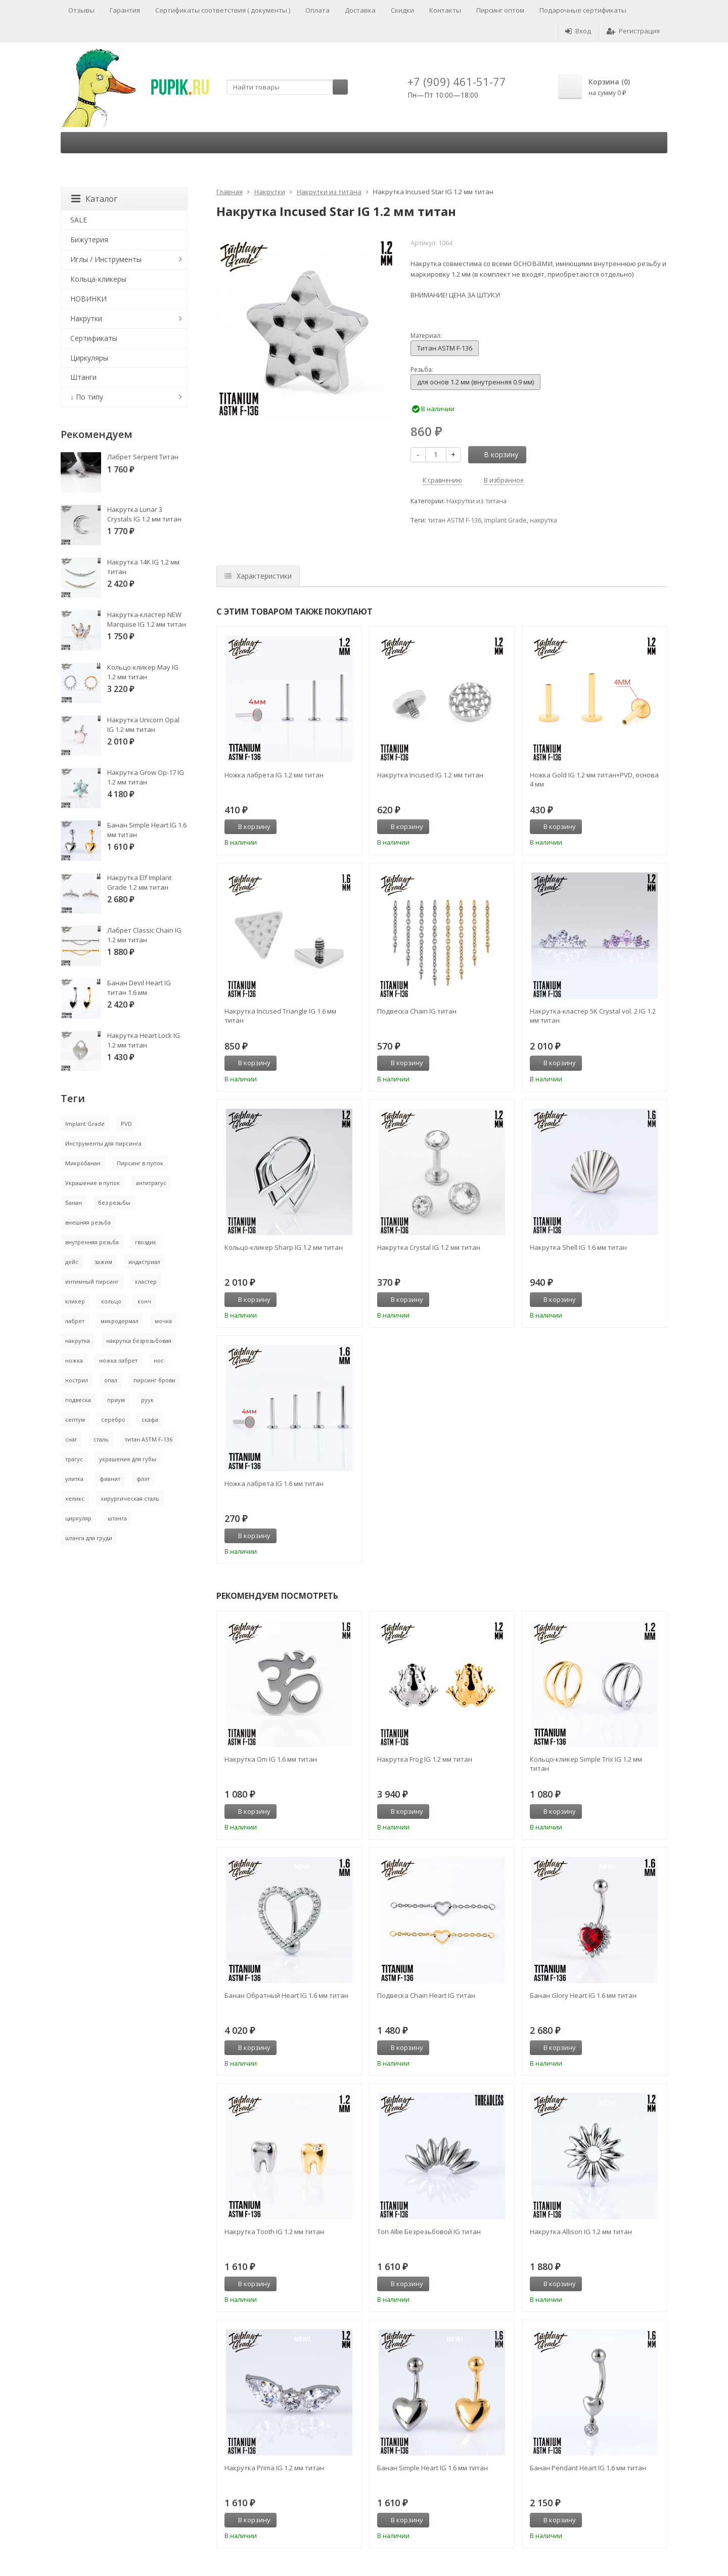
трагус (74, 1459)
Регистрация (633, 30)
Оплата (317, 10)
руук (147, 1400)
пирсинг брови (154, 1380)
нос (159, 1360)
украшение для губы (127, 1459)
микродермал (120, 1321)
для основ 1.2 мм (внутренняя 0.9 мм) (475, 381)
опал (110, 1380)
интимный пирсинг (92, 1281)
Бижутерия (89, 239)
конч (144, 1301)
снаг (71, 1439)
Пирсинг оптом (500, 10)
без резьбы (114, 1202)
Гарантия (125, 10)
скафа (150, 1419)
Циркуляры (89, 358)
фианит (110, 1478)
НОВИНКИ (88, 298)
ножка (74, 1360)
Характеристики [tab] (258, 576)
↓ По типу (86, 397)
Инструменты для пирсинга (103, 1143)
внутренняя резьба (92, 1242)
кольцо (111, 1301)
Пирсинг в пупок (140, 1163)
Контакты (445, 10)
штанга (117, 1518)
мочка (163, 1321)
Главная (229, 191)
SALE (78, 220)
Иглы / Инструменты (106, 259)
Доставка (360, 10)
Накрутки (269, 191)
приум (116, 1400)
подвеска (78, 1400)
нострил (76, 1380)
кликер (75, 1301)
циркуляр (78, 1518)
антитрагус (151, 1183)
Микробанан (83, 1163)
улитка (74, 1478)
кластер (146, 1281)
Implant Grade (505, 520)
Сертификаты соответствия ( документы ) (222, 10)
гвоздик (145, 1242)
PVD (126, 1123)
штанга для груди (88, 1538)
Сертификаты (93, 338)
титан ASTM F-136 (454, 520)
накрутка (543, 520)
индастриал (144, 1261)
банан (73, 1202)
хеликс (74, 1498)
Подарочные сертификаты (582, 10)
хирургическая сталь (130, 1498)
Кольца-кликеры (98, 279)
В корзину (495, 454)
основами (533, 263)
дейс (71, 1261)
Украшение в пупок (92, 1183)
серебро (113, 1419)
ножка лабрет (118, 1360)
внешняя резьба (88, 1222)
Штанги (83, 377)
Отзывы (81, 10)
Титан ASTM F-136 (444, 348)
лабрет (74, 1321)
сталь (101, 1439)
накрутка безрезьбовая (138, 1340)
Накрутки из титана (329, 191)
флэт (143, 1478)
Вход (578, 30)
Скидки (402, 10)
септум (75, 1419)
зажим (103, 1261)
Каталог (94, 198)
